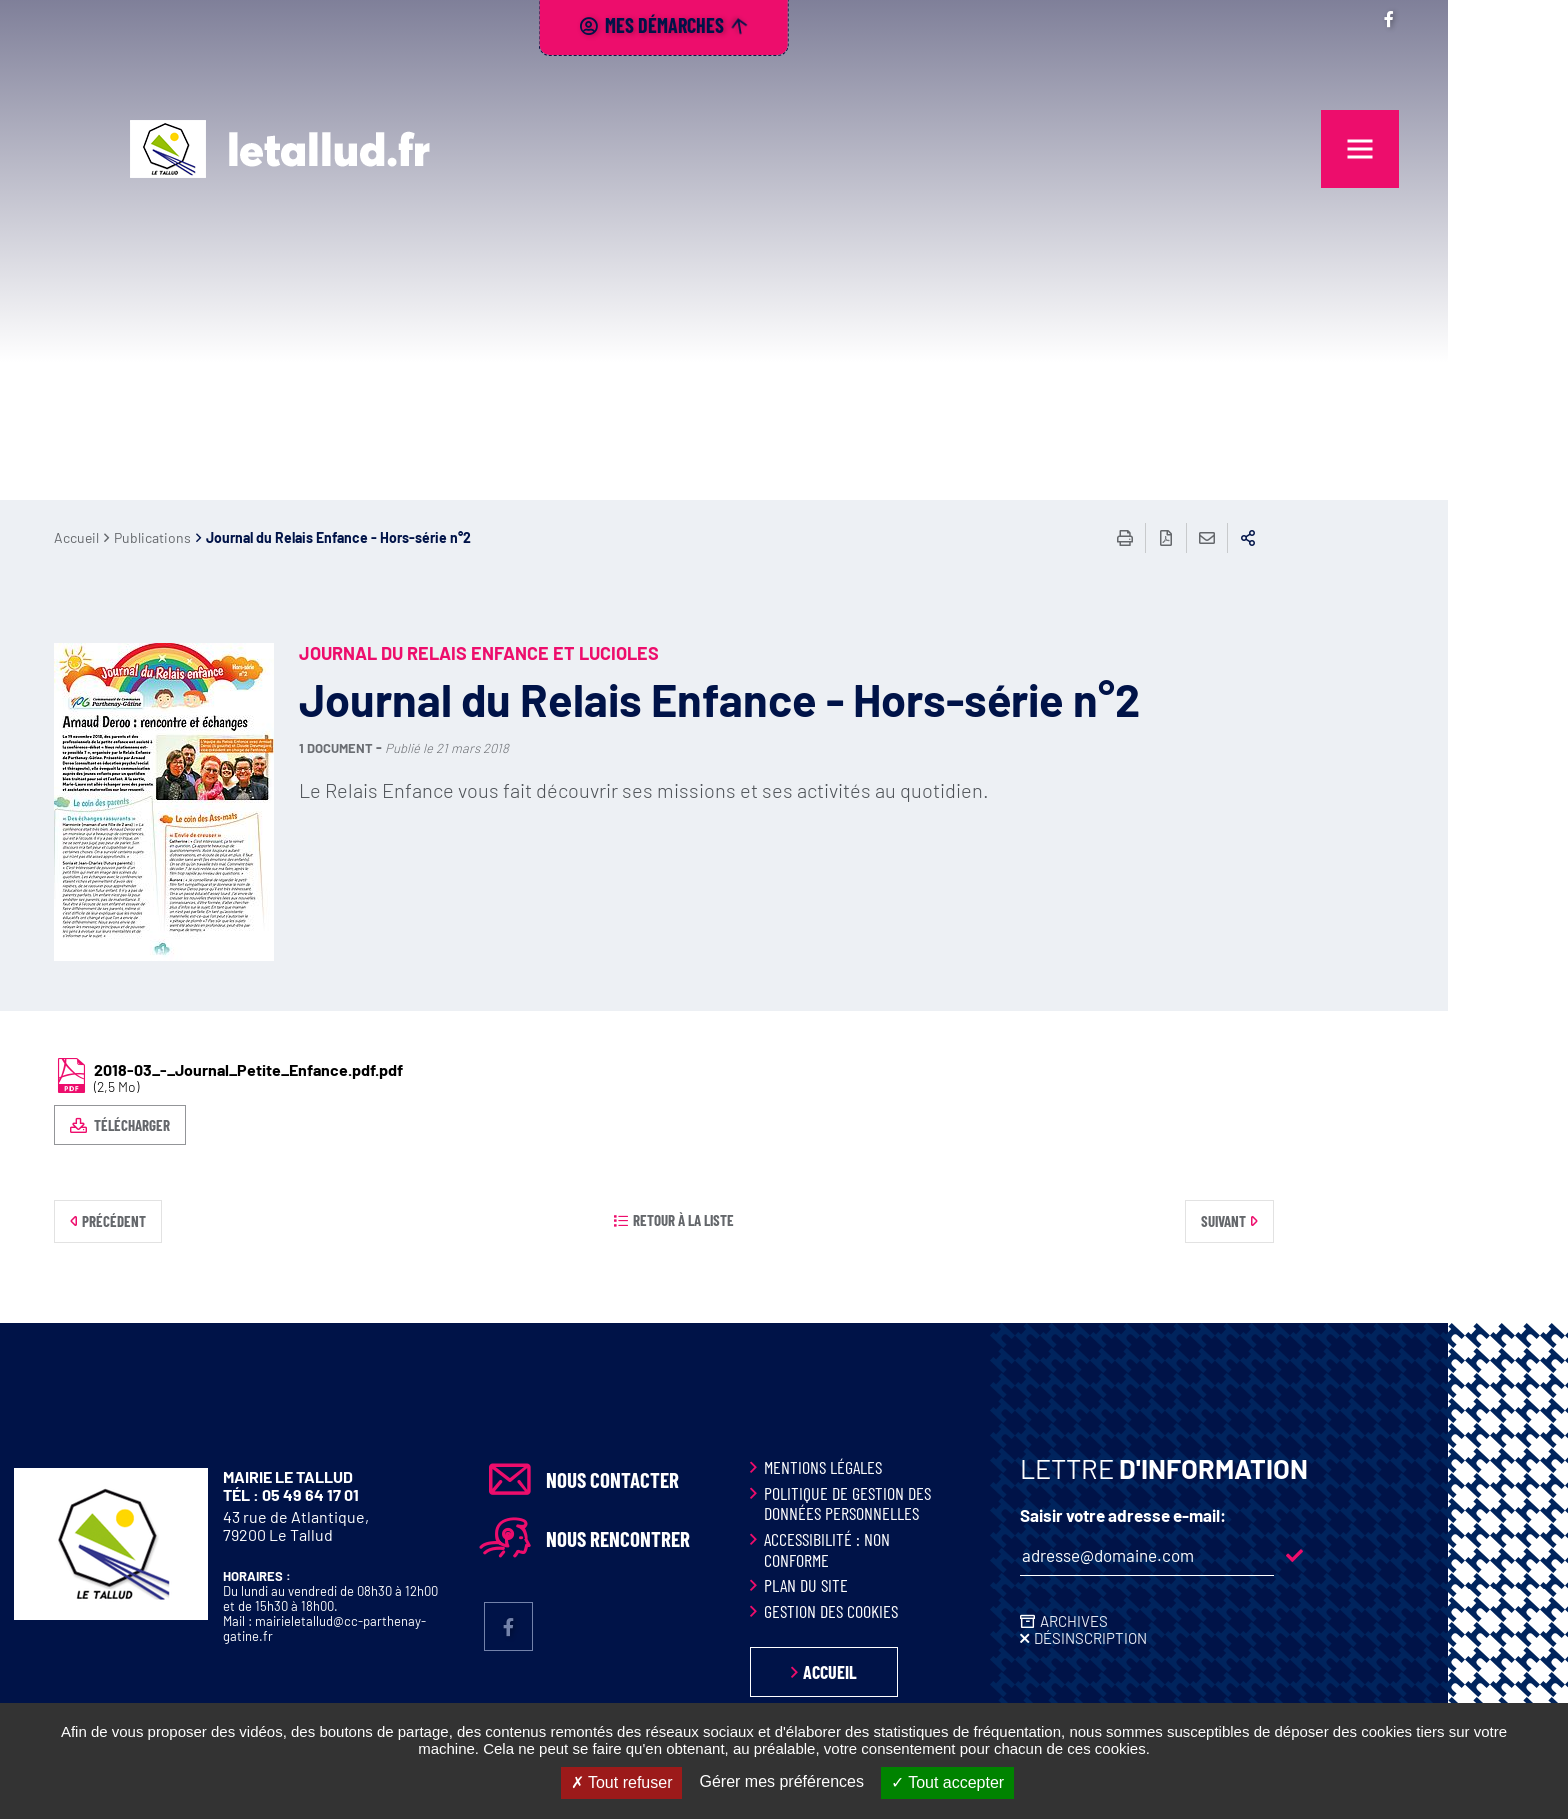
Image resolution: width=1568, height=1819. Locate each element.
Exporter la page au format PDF (1286, 538)
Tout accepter (947, 1782)
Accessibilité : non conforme (947, 1549)
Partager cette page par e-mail (1327, 538)
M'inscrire (1414, 1556)
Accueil (196, 537)
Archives (1194, 1621)
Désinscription (1210, 1638)
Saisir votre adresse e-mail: (1243, 1515)
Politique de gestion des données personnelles (967, 1503)
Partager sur (1368, 538)
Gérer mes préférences (781, 1781)
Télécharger (250, 1125)
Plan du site (926, 1585)
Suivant (1343, 1221)
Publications (272, 537)
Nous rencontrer (738, 1539)
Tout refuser (622, 1782)
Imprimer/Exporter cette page (1245, 538)
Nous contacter (732, 1480)
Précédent (234, 1221)
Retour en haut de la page (1508, 1323)
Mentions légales (943, 1467)
